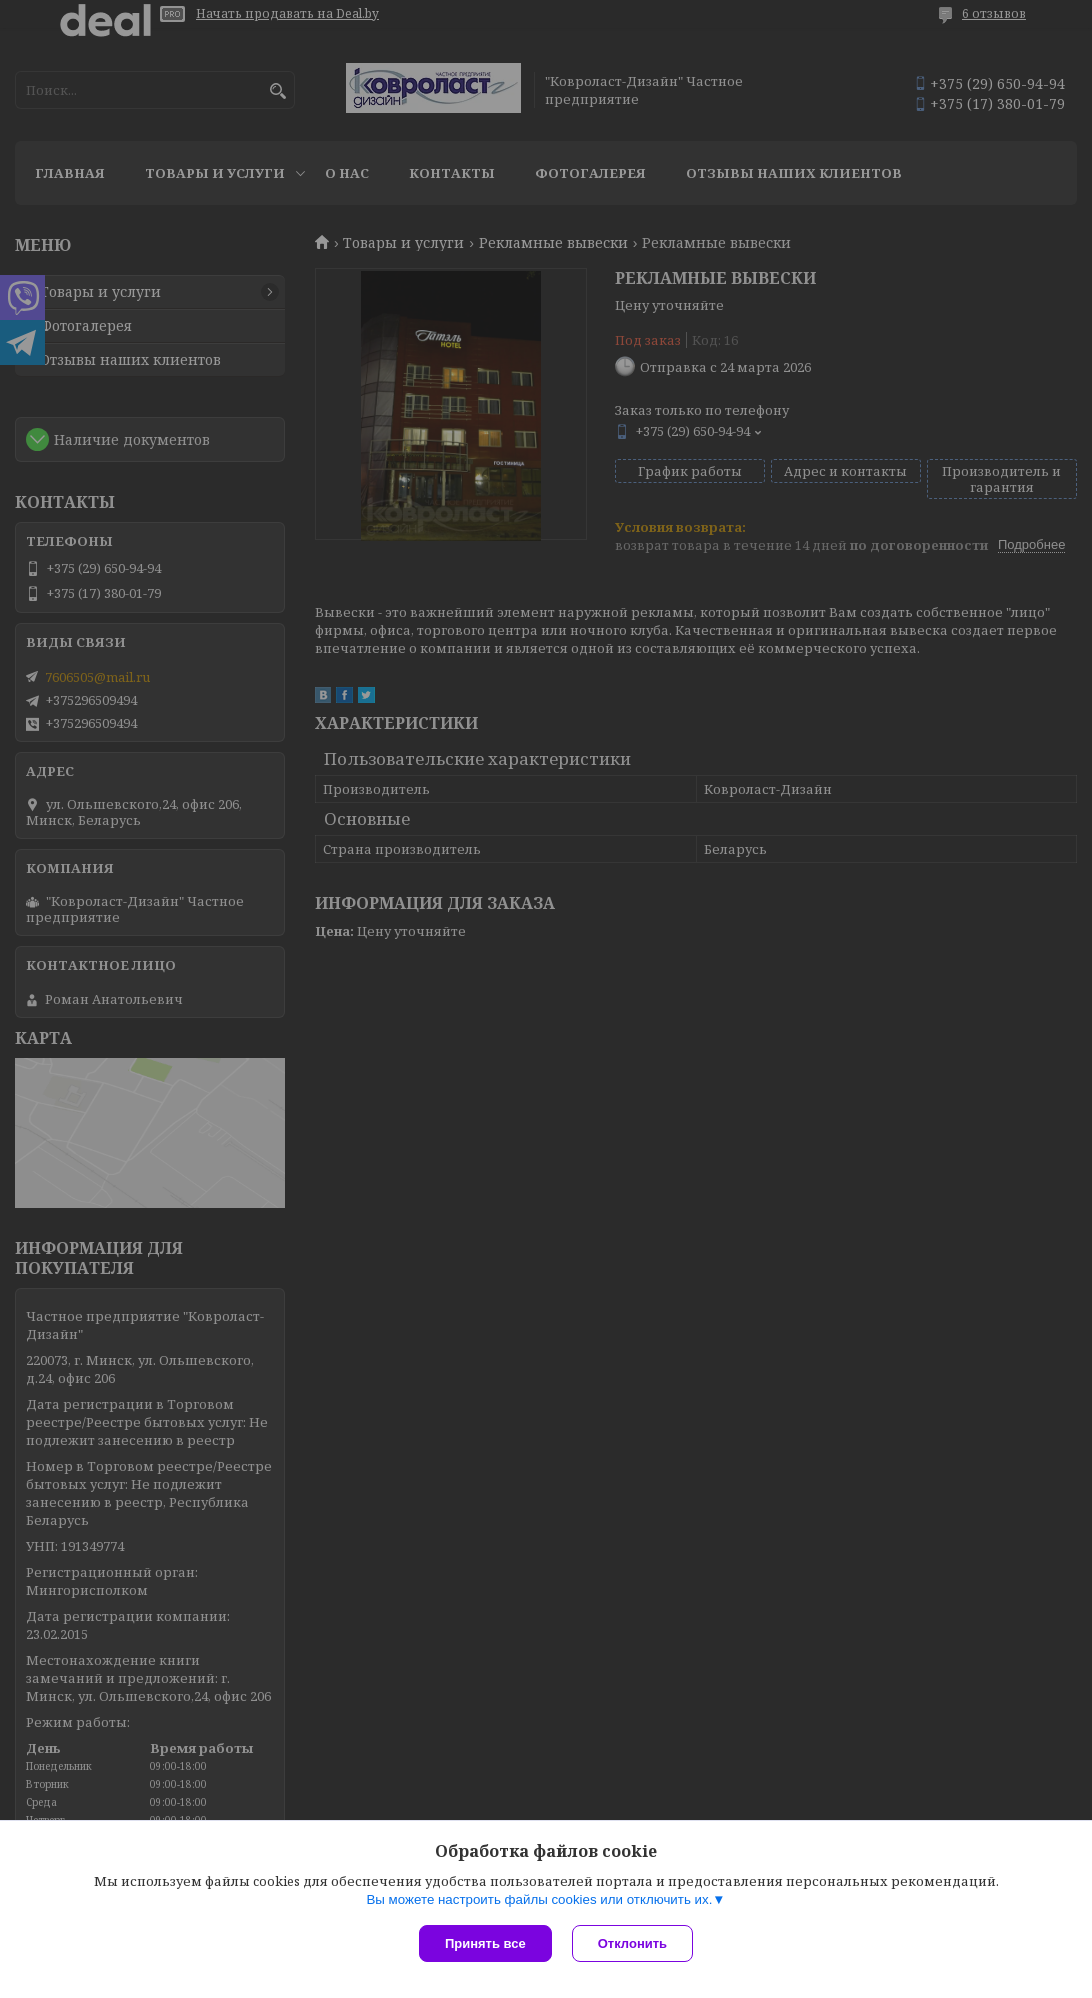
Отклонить (632, 1943)
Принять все (485, 1943)
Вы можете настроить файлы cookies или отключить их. (539, 1899)
